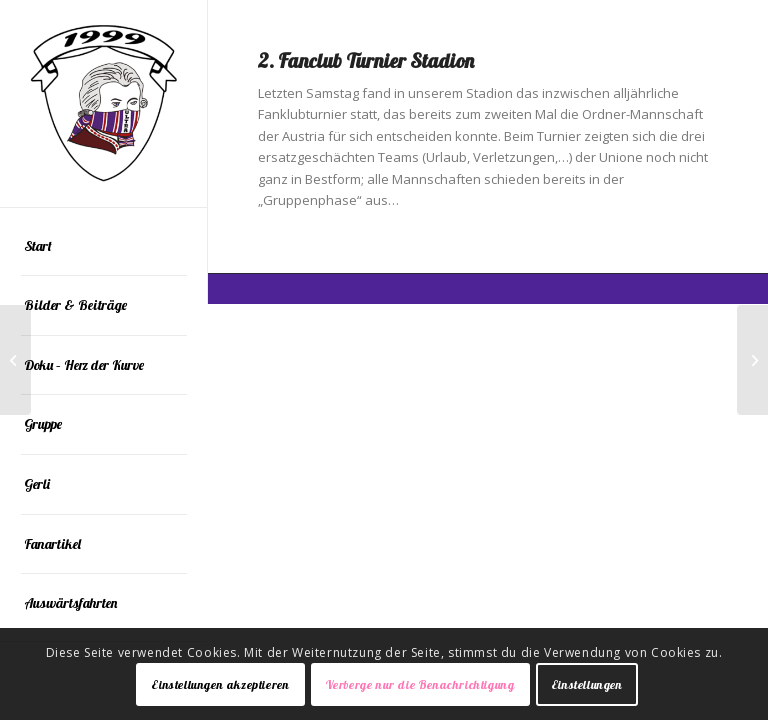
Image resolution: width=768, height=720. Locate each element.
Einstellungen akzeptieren (220, 684)
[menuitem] (104, 247)
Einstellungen (587, 684)
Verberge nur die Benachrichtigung (420, 684)
